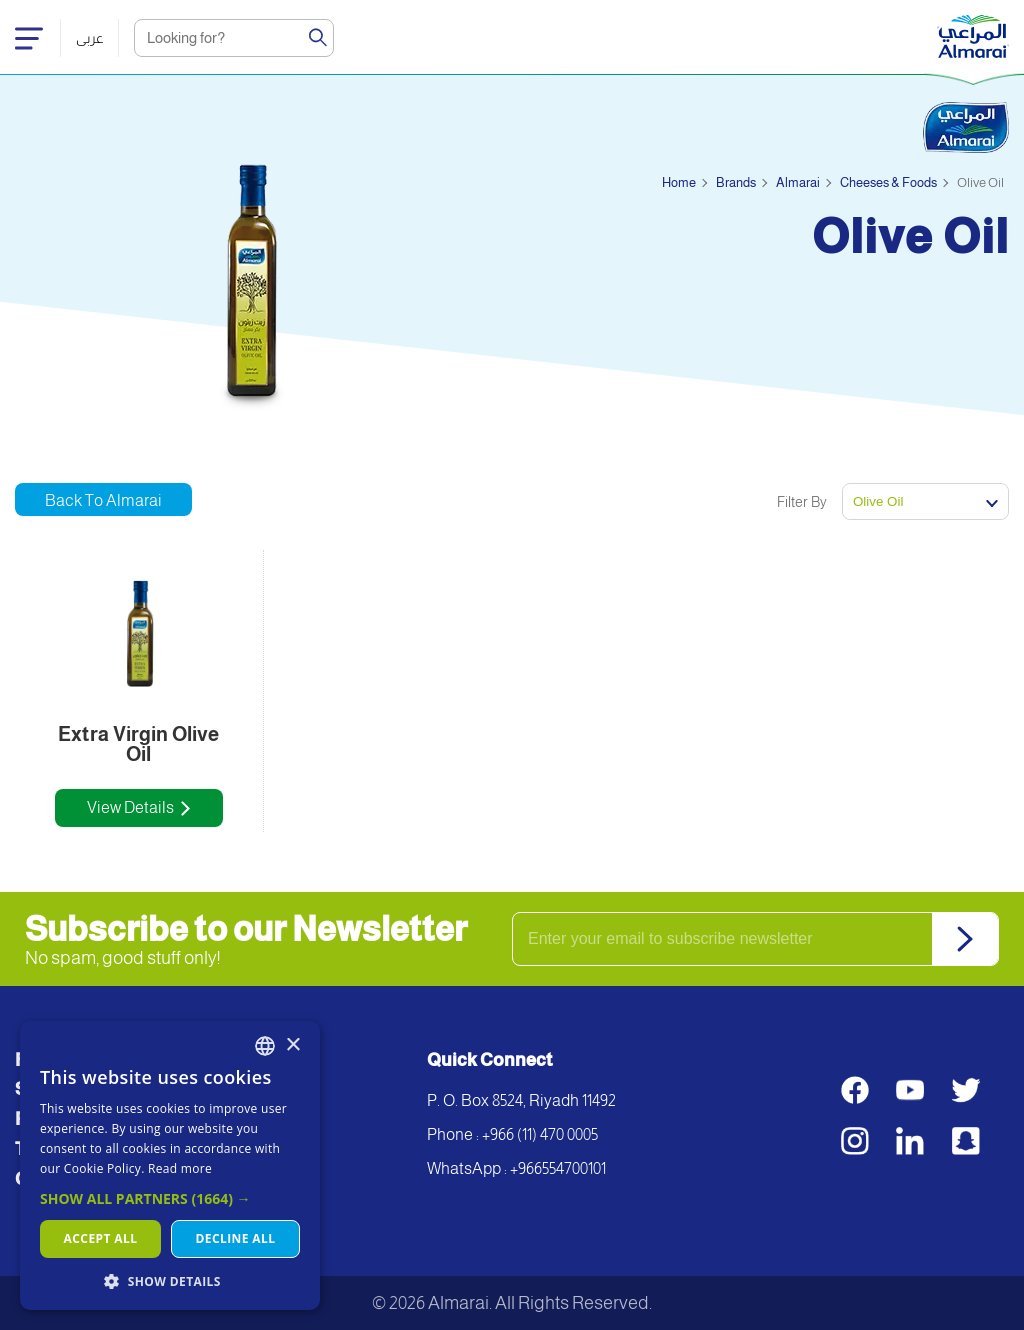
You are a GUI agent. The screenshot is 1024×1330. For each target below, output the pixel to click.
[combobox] (265, 1046)
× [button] (292, 1045)
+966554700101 (558, 1168)
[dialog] (170, 1165)
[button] (170, 1198)
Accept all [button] (101, 1238)
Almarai (798, 182)
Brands (736, 182)
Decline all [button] (236, 1238)
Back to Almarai (103, 500)
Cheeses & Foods (888, 182)
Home (679, 182)
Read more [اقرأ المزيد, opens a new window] (180, 1168)
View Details (130, 807)
